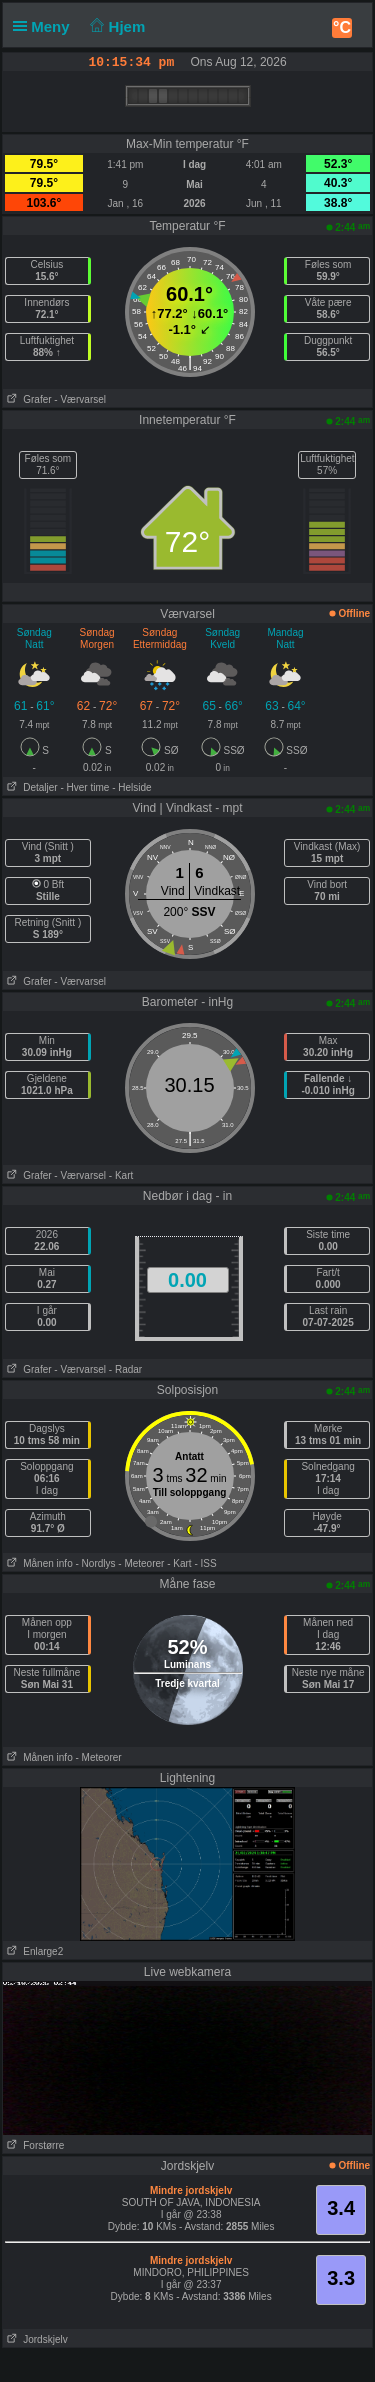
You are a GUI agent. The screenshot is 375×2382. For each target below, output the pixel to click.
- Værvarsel (80, 399)
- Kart (121, 1175)
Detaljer (30, 787)
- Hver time (84, 787)
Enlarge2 (33, 1951)
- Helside (131, 787)
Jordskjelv (35, 2339)
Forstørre (33, 2145)
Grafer (27, 399)
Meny (45, 26)
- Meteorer (141, 1563)
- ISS (205, 1563)
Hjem (116, 26)
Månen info (38, 1563)
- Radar (125, 1369)
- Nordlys (95, 1563)
